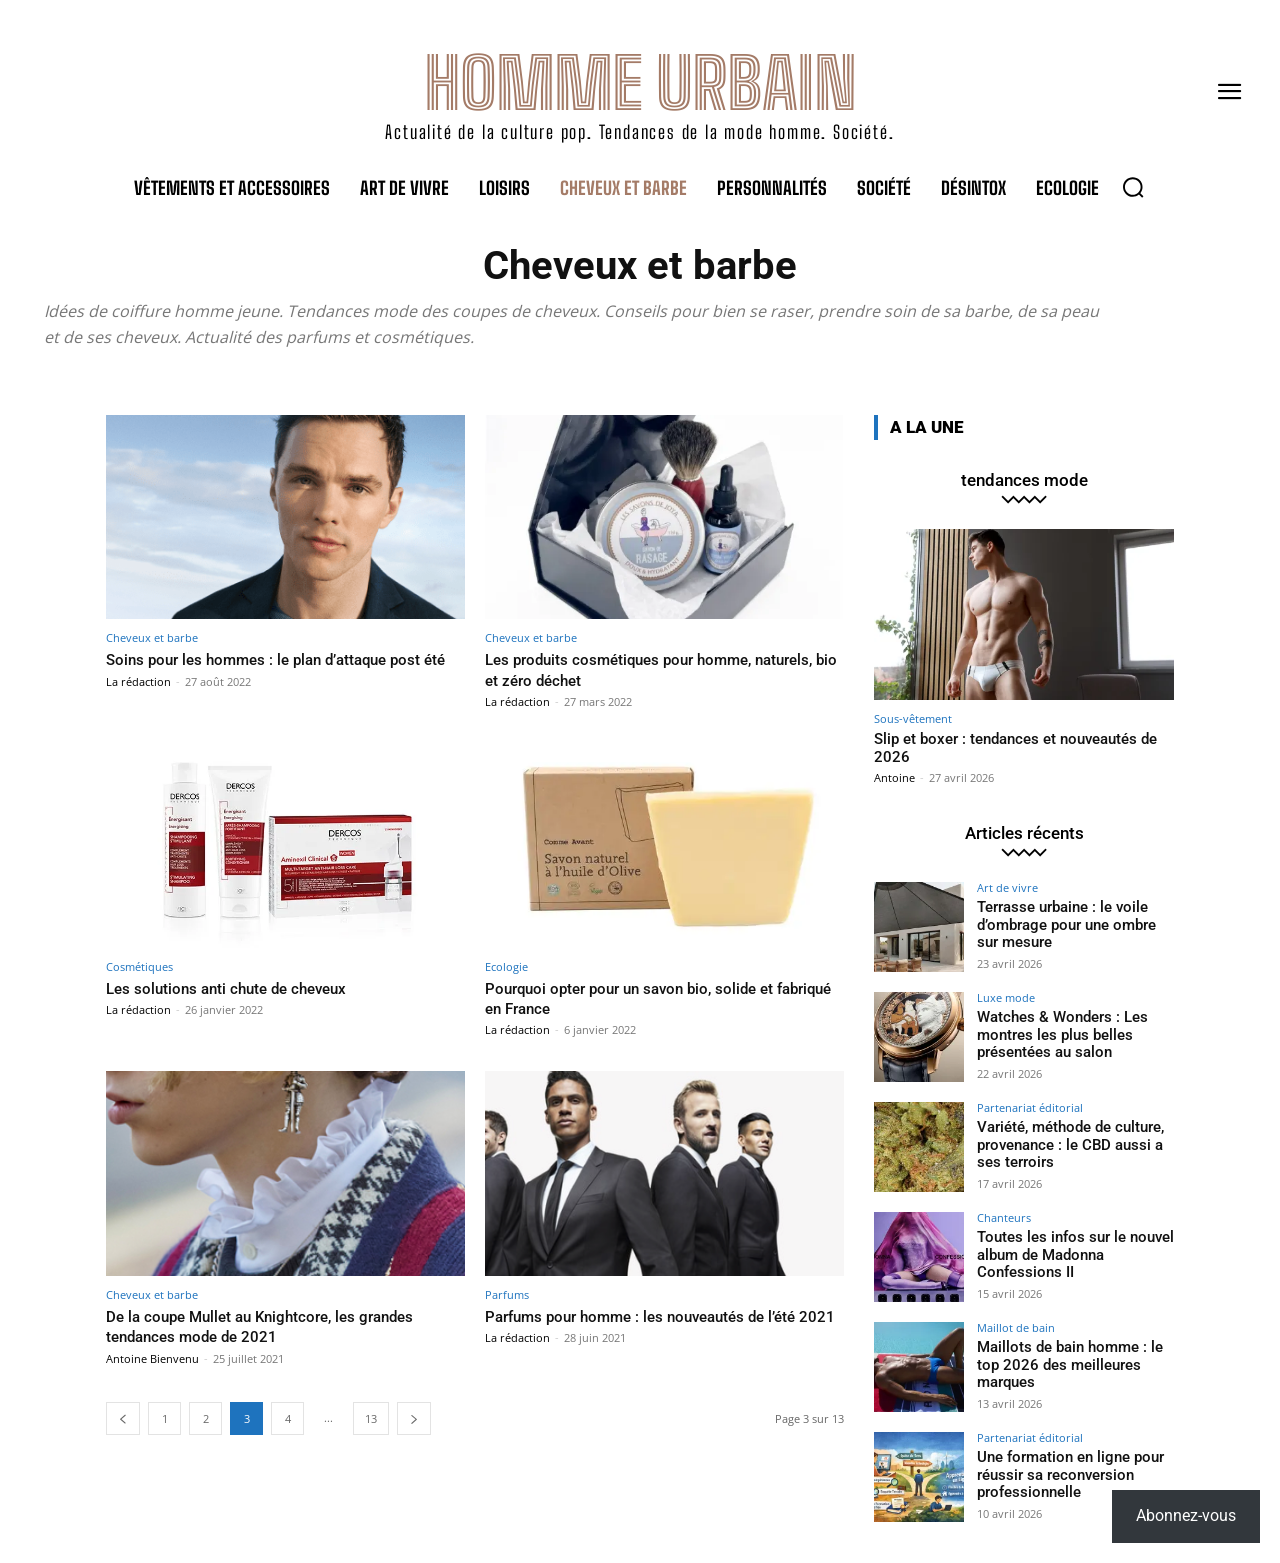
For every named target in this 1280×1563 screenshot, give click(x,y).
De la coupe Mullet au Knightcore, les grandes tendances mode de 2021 (278, 1326)
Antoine (894, 777)
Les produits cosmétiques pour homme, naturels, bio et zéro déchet (636, 669)
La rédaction (138, 701)
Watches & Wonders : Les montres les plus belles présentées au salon (1056, 1034)
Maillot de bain (1016, 1327)
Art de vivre (1007, 887)
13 (371, 1418)
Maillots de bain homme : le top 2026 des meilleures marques (1064, 1364)
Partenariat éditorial (1030, 1107)
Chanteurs (1004, 1217)
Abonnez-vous (1186, 1515)
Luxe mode (1006, 997)
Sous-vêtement (913, 718)
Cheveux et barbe (152, 637)
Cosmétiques (139, 966)
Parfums (507, 1294)
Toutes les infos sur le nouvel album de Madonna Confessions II (1069, 1254)
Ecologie (506, 966)
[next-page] (414, 1418)
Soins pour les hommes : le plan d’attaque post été (283, 669)
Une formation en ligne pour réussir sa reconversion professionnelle (1065, 1474)
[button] (1133, 187)
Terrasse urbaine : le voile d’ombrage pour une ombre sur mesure (1073, 924)
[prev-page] (123, 1418)
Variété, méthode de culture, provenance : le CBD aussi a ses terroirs (1067, 1144)
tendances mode (1024, 480)
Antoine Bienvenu (152, 1358)
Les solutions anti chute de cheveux (240, 988)
